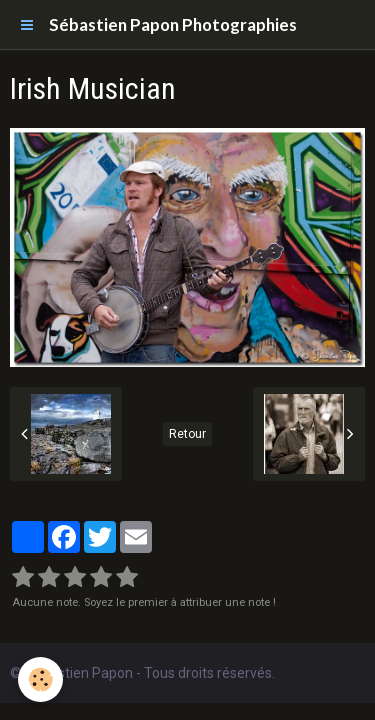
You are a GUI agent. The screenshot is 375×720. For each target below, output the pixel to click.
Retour (187, 434)
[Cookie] (40, 679)
